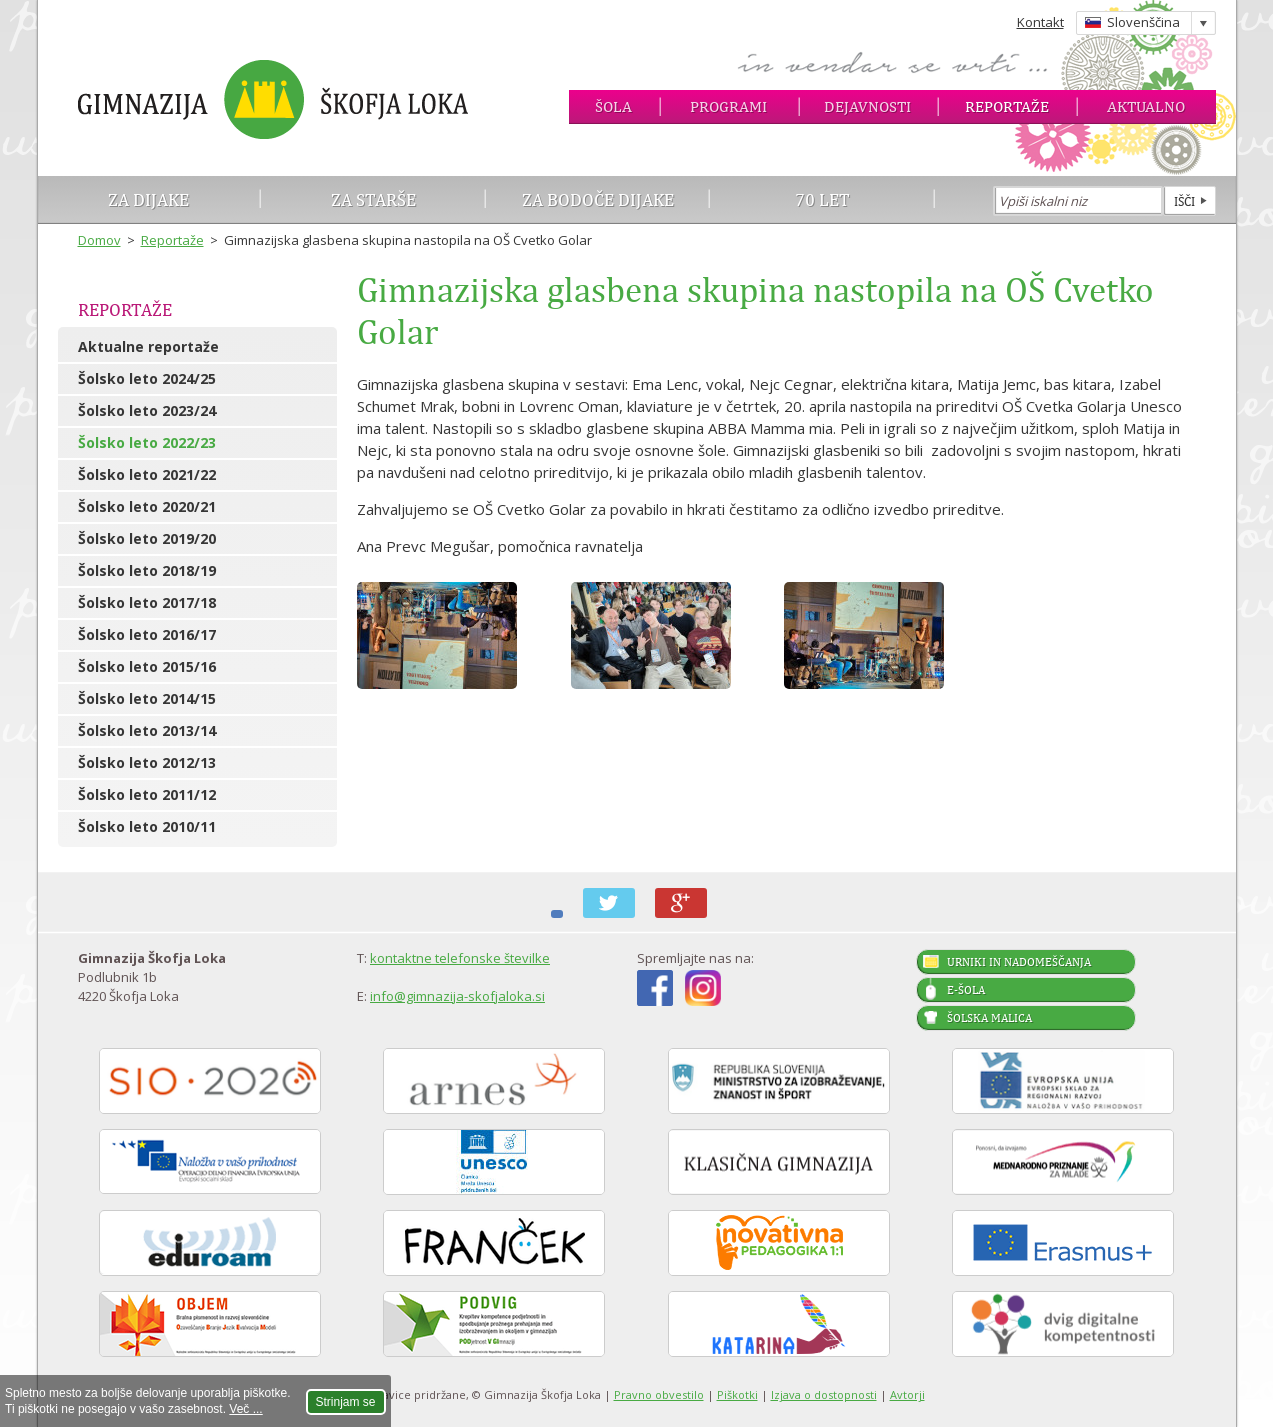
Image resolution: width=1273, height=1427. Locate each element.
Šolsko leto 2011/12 (147, 794)
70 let (822, 199)
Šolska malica (989, 1018)
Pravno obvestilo (659, 1394)
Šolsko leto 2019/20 (147, 538)
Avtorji (907, 1394)
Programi (728, 106)
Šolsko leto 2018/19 (147, 570)
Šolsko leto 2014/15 (147, 698)
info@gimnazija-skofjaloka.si (457, 996)
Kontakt (1040, 22)
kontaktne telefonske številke (460, 958)
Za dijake (148, 199)
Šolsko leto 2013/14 (147, 730)
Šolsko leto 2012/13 (147, 762)
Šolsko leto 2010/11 (147, 826)
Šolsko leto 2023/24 (147, 410)
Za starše (373, 199)
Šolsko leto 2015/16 (147, 666)
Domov (99, 240)
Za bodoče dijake (598, 199)
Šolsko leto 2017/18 (147, 602)
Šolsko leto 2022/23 (147, 442)
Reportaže (1007, 106)
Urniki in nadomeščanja (1019, 962)
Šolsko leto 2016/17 (147, 634)
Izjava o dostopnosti (824, 1394)
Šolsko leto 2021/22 (147, 474)
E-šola (966, 990)
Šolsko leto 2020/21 (147, 506)
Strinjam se (346, 1402)
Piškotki (737, 1394)
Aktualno (1146, 106)
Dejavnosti (867, 106)
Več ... (245, 1409)
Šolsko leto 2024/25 (147, 378)
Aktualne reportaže (148, 346)
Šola (613, 106)
